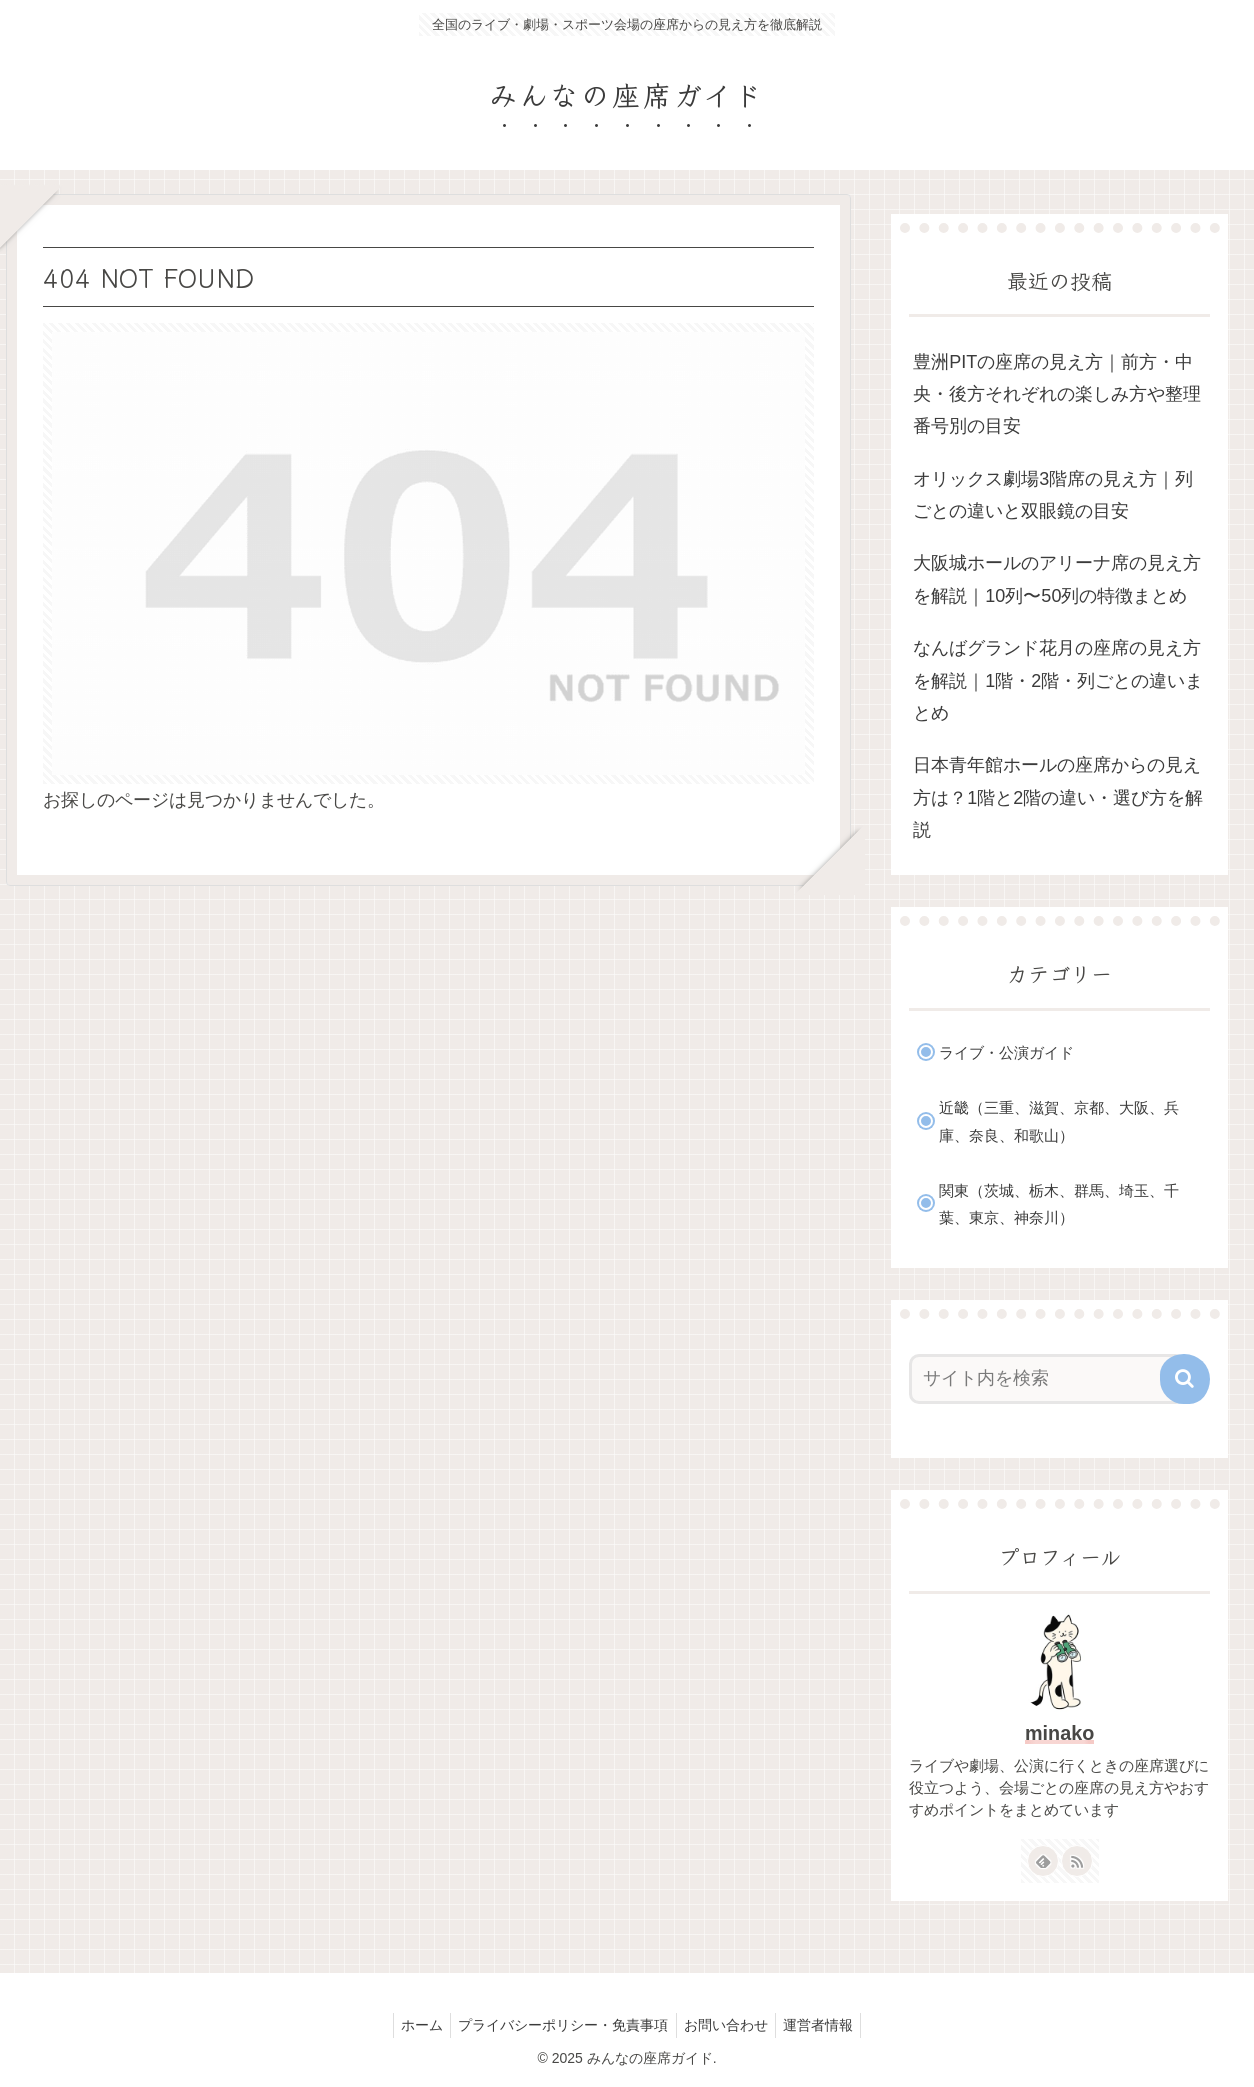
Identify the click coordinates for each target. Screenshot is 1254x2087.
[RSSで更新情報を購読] (1077, 1861)
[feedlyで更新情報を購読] (1043, 1861)
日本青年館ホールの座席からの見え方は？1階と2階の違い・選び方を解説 (1058, 797)
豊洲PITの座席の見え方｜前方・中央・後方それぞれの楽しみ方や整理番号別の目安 (1057, 394)
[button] (1185, 1379)
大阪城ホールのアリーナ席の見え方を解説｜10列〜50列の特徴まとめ (1057, 579)
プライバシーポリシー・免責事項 (561, 2025)
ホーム (414, 2025)
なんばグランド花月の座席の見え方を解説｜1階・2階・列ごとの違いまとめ (1058, 680)
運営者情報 (827, 2025)
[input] (1047, 1379)
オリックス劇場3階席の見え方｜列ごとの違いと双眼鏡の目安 (1053, 495)
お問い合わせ (729, 2025)
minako (1059, 1733)
